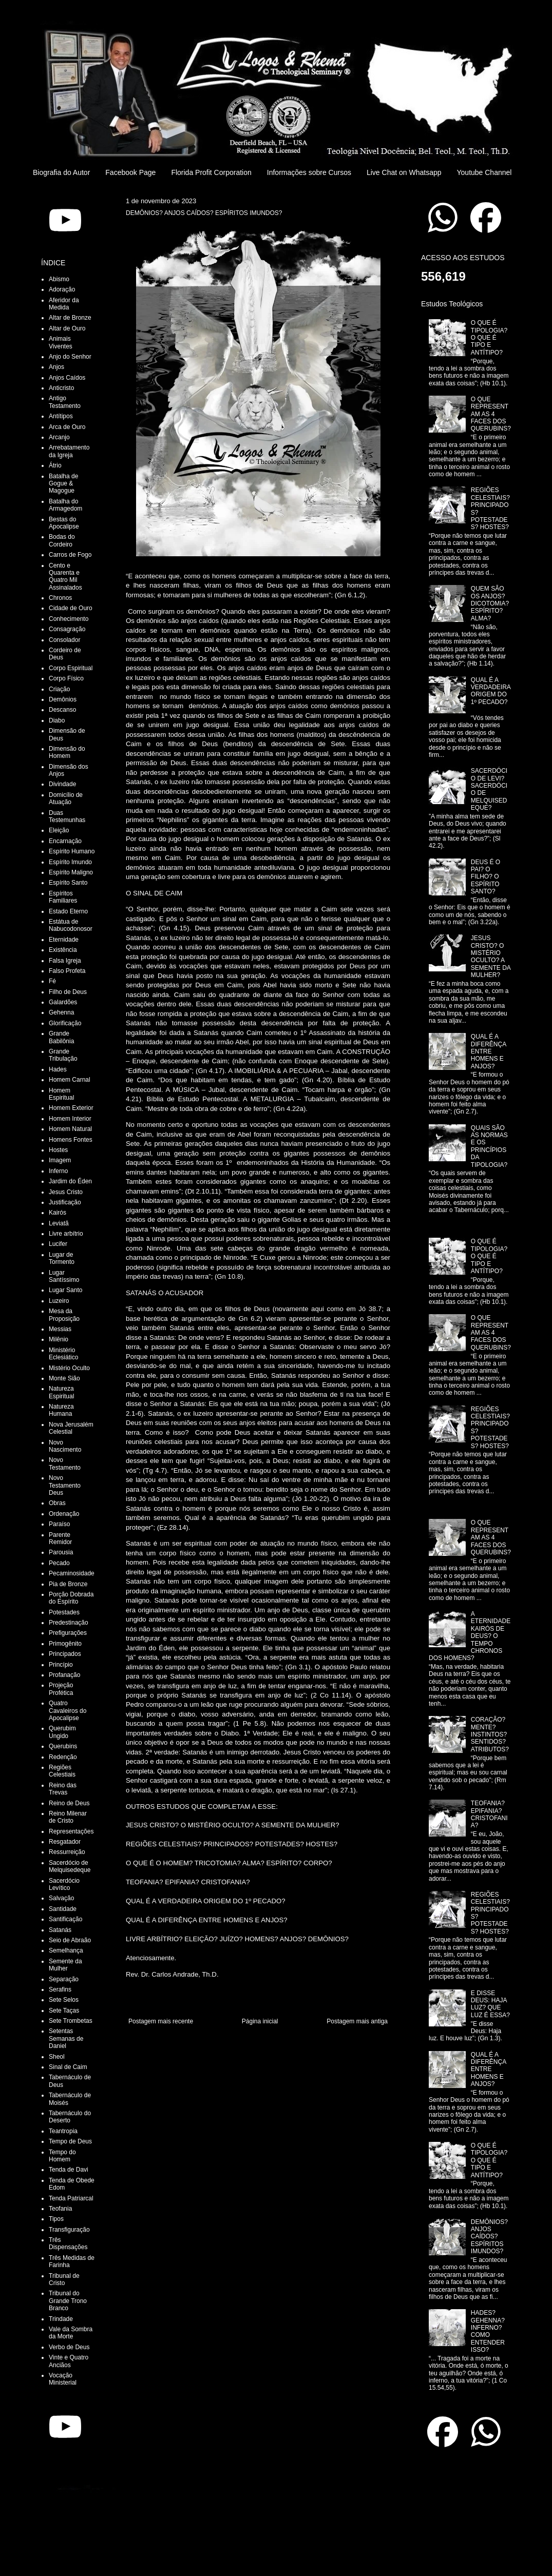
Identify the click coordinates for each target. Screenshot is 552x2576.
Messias (60, 1329)
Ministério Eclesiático (63, 1353)
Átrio (55, 465)
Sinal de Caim (68, 2067)
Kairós (57, 1212)
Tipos (56, 2218)
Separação (64, 1979)
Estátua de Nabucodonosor (70, 925)
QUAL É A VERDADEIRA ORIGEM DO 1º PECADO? (205, 1901)
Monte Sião (64, 1378)
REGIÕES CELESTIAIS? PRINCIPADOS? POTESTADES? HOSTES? (231, 1844)
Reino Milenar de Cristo (68, 1817)
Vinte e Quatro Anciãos (68, 2361)
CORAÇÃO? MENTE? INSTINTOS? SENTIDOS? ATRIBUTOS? (490, 1734)
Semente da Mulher (65, 1965)
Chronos (60, 597)
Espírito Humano (71, 851)
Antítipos (61, 416)
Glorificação (65, 1023)
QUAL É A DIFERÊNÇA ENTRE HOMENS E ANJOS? (207, 1920)
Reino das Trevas (63, 1789)
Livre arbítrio (66, 1233)
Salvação (61, 1898)
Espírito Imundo (70, 862)
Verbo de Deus (69, 2347)
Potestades (64, 1612)
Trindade (61, 2319)
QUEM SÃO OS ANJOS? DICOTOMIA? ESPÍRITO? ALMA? (490, 603)
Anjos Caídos (67, 377)
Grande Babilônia (61, 1037)
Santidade (63, 1909)
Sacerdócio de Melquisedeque (69, 1866)
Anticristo (61, 388)
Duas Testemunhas (67, 816)
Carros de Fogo (70, 554)
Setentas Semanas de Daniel (66, 2038)
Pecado (59, 1563)
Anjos (56, 366)
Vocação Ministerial (63, 2379)
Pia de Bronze (68, 1584)
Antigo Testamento (65, 402)
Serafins (60, 1989)
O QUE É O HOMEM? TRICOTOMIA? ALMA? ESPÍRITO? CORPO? (229, 1863)
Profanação (64, 1675)
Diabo (57, 720)
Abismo (59, 279)
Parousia (61, 1552)
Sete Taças (64, 2010)
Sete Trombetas (70, 2020)
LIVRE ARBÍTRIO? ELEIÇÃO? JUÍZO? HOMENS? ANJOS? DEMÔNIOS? (237, 1939)
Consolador (64, 639)
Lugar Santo (65, 1290)
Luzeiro (59, 1300)
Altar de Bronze (70, 317)
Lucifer (58, 1243)
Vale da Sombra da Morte (70, 2333)
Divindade (62, 784)
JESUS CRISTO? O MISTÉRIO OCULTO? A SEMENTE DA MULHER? (232, 1825)
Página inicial (260, 2021)
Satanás (60, 1930)
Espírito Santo (68, 882)
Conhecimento (68, 618)
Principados (65, 1653)
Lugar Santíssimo (64, 1276)
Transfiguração (69, 2229)
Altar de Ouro (67, 328)
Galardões (63, 1002)
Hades (58, 1069)
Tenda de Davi (68, 2169)
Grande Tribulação (63, 1055)
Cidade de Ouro (70, 608)
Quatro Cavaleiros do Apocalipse (67, 1711)
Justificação (65, 1202)
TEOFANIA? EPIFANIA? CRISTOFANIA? (188, 1882)
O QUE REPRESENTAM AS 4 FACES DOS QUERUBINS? (491, 414)
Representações (71, 1831)
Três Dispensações (68, 2243)
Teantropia (63, 2131)
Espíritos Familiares (63, 897)
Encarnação (65, 841)
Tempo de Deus (70, 2141)
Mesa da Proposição (64, 1314)
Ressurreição (67, 1852)
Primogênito (65, 1643)
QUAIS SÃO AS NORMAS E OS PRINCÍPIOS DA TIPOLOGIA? (489, 1146)
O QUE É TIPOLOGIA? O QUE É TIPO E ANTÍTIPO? (489, 337)
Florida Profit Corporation (211, 172)
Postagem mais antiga (357, 2021)
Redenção (63, 1757)
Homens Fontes (70, 1139)
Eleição (59, 830)
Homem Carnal (69, 1079)
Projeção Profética (61, 1689)
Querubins (63, 1746)
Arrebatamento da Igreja (69, 451)
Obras (57, 1503)
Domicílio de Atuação (66, 798)
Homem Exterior (71, 1107)
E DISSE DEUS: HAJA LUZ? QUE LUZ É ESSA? (490, 2004)
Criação (59, 689)
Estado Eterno (68, 911)
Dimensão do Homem (67, 752)
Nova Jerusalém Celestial (71, 1428)
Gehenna (61, 1012)
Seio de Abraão (70, 1940)
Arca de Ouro (67, 427)
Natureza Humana (61, 1410)
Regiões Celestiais (62, 1771)
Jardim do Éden (70, 1181)
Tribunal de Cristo (64, 2279)
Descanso (62, 709)
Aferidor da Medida (64, 304)
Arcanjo (59, 437)
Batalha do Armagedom (65, 505)
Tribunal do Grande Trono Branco (68, 2301)
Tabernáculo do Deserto (70, 2117)
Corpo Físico (66, 678)
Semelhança (66, 1950)
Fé (52, 981)
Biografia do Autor (61, 172)
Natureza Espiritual (61, 1392)
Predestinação (68, 1622)
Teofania (60, 2208)
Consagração (67, 629)
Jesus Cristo (66, 1192)
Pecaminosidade (71, 1573)
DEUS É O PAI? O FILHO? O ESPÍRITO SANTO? (485, 876)
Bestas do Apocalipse (64, 523)
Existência (63, 949)
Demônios (63, 699)
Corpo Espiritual (70, 668)
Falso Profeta (67, 970)
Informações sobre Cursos (309, 172)
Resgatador (65, 1841)
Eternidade (64, 939)
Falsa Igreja (65, 960)
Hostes (58, 1150)
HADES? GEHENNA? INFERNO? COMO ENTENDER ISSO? (488, 2331)
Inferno (58, 1171)
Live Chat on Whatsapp (404, 172)
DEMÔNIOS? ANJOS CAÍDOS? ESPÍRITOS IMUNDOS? (489, 2236)
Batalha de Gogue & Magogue (63, 484)
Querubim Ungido (62, 1732)
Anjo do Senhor (70, 356)
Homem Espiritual (61, 1094)
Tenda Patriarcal (71, 2198)
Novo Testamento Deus (65, 1485)
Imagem (60, 1160)
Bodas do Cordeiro (62, 540)
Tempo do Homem (62, 2156)
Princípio (61, 1664)
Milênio (58, 1339)
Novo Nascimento (65, 1446)
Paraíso (59, 1524)
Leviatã (59, 1223)
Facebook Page (130, 172)
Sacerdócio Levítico (64, 1884)
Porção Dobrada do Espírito (71, 1598)
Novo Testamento (65, 1463)
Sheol (57, 2056)
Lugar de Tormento (61, 1258)
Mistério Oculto (69, 1368)
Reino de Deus (69, 1803)
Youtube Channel (484, 172)
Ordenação (64, 1513)
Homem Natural (70, 1129)
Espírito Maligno (71, 872)
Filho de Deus (68, 992)
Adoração (62, 289)
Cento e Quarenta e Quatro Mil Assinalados (65, 576)
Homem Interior (70, 1118)
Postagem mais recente (160, 2021)
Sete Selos (64, 1999)
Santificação (65, 1919)
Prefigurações (68, 1632)
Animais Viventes (60, 342)
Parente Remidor (60, 1538)
